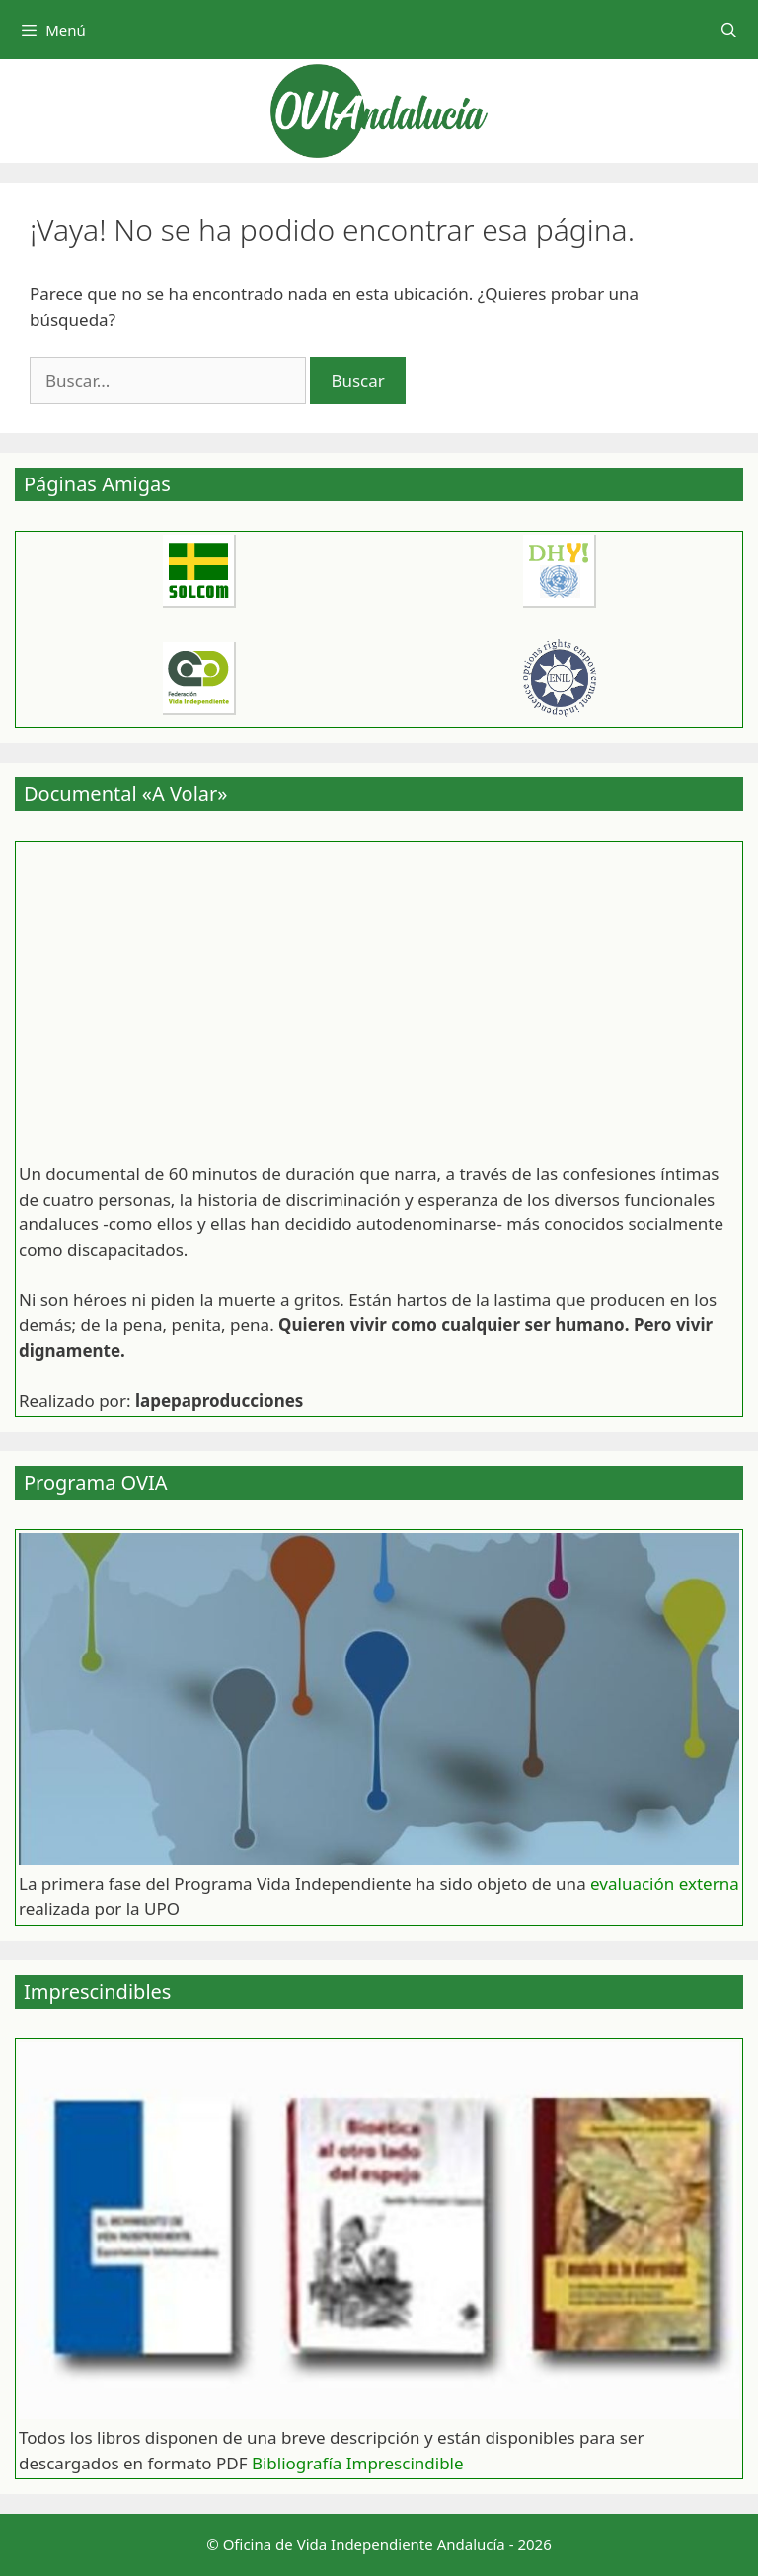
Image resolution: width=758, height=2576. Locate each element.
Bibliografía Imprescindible (358, 2463)
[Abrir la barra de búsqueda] (729, 29)
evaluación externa (664, 1884)
